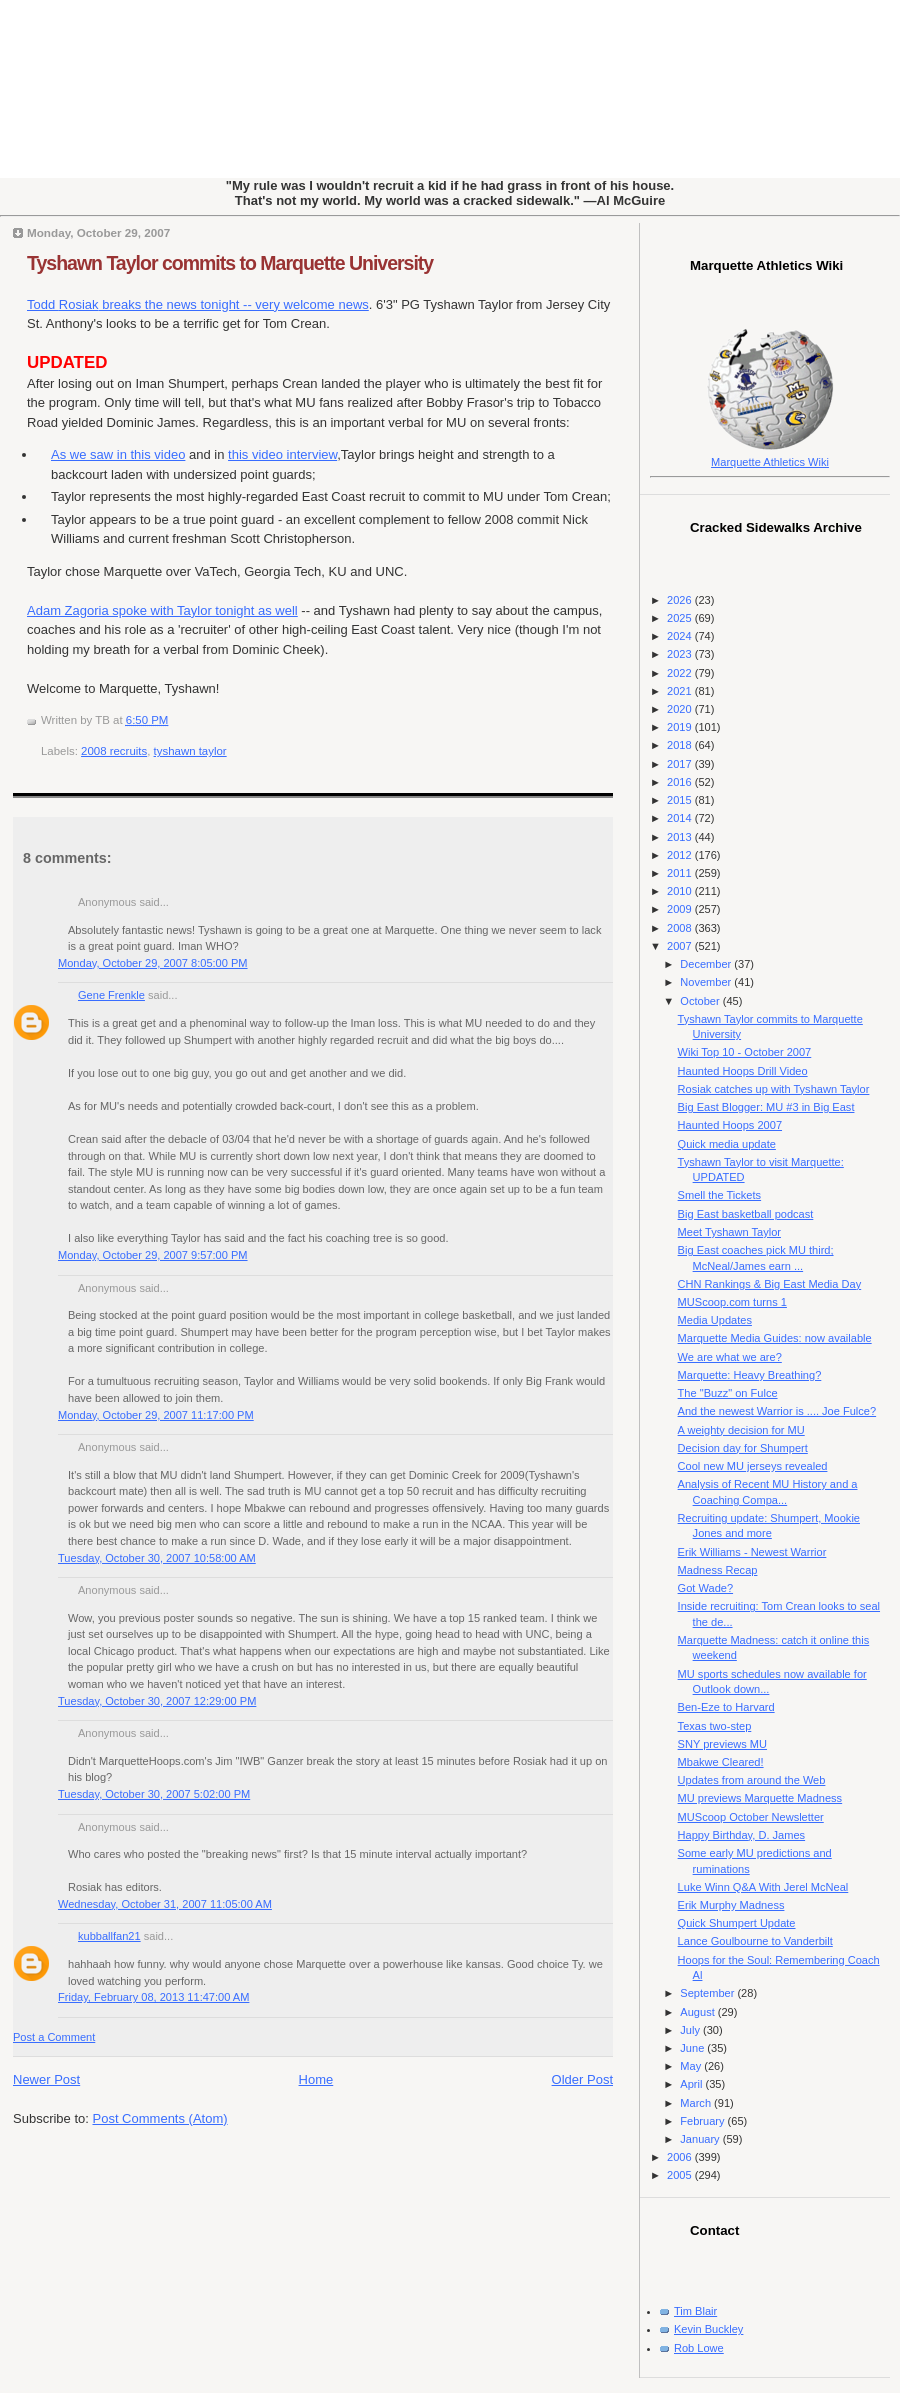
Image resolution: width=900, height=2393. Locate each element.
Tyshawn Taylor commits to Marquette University (230, 263)
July (691, 2030)
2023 (681, 654)
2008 (681, 928)
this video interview (282, 454)
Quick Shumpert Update (737, 1923)
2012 (681, 855)
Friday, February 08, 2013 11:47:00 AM (153, 1997)
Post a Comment (54, 2037)
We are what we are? (730, 1357)
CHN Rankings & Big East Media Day (770, 1284)
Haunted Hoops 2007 (730, 1125)
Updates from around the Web (752, 1780)
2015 (681, 800)
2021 (681, 691)
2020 (681, 709)
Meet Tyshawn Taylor (729, 1232)
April (692, 2084)
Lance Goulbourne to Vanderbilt (755, 1941)
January (701, 2139)
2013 (681, 837)
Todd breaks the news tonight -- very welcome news (198, 304)
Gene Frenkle (111, 995)
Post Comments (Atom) (160, 2118)
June (693, 2048)
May (692, 2066)
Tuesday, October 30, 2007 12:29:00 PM (157, 1701)
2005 (681, 2175)
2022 (681, 673)
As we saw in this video (118, 454)
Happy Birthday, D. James (742, 1835)
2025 (681, 618)
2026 (681, 600)
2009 (681, 909)
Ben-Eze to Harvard (726, 1707)
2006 (681, 2157)
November (707, 982)
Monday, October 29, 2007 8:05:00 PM (153, 963)
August (698, 2012)
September (708, 1993)
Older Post (582, 2079)
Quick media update (727, 1144)
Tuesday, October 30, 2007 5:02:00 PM (154, 1794)
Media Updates (715, 1320)
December (707, 964)
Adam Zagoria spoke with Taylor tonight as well (162, 610)
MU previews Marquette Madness (760, 1798)
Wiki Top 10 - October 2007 (745, 1052)
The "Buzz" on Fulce (728, 1393)
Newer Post (46, 2079)
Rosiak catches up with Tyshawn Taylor (774, 1089)
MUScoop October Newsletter (751, 1817)
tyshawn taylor (190, 751)
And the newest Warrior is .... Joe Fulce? (777, 1411)
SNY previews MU (722, 1744)
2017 (681, 764)
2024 (681, 636)
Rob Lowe (699, 2348)
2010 (681, 891)
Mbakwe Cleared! (721, 1762)
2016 (681, 782)
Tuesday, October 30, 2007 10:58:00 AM (157, 1558)
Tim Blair (695, 2311)
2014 (681, 818)
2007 (681, 946)
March (697, 2103)
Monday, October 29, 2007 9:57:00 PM (153, 1255)
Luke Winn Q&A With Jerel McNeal (763, 1887)
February (703, 2121)
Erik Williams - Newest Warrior (752, 1552)
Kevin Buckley (708, 2329)
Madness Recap (718, 1570)
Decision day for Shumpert (743, 1448)
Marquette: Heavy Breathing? (750, 1375)
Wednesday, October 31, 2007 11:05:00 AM (165, 1904)
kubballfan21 (109, 1936)
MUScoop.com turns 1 (732, 1302)
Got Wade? (705, 1588)
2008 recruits (114, 751)
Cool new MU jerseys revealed (753, 1466)
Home (316, 2079)
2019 (681, 727)
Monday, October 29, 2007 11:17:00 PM (156, 1415)
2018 (681, 745)
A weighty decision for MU (741, 1430)
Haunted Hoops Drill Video (743, 1071)
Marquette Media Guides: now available (775, 1338)
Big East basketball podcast (746, 1214)
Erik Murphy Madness (731, 1905)
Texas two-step (715, 1726)
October (701, 1001)
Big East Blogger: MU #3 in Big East (766, 1107)
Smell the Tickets (720, 1195)
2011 (681, 873)
